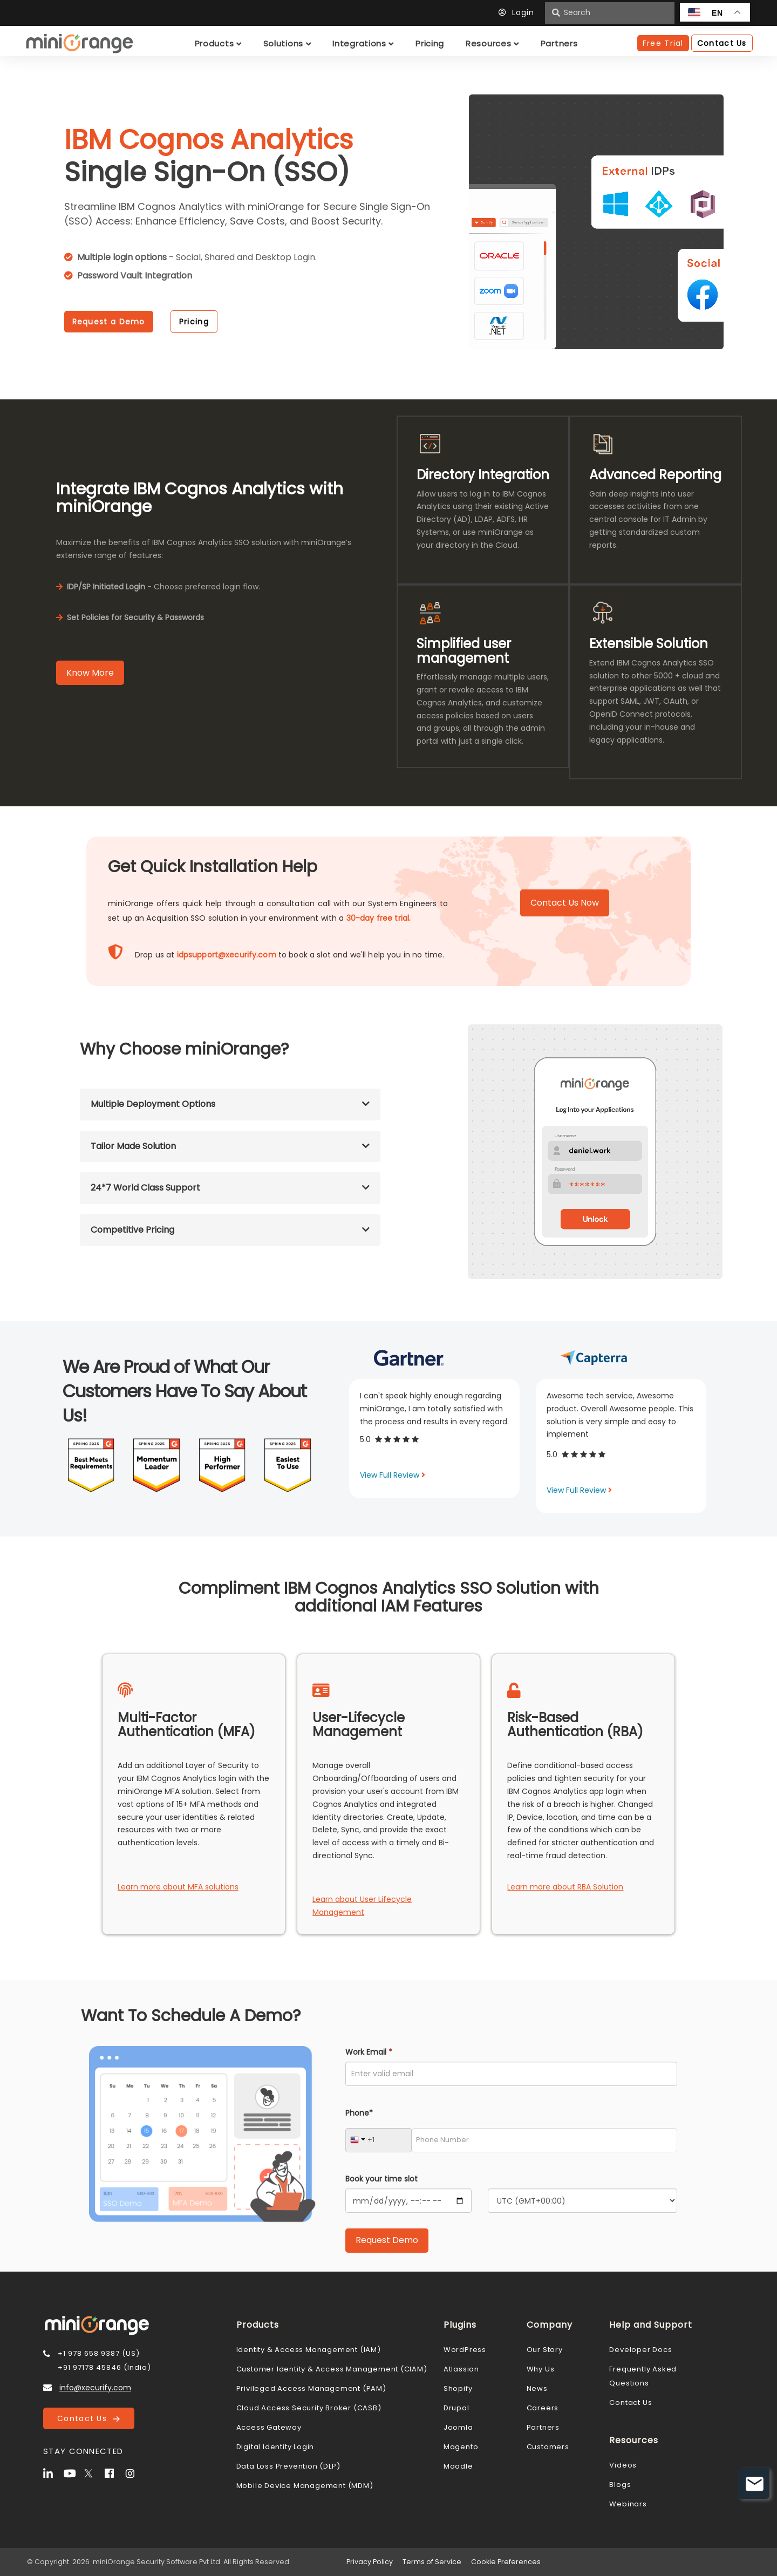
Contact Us (88, 2418)
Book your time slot (381, 2178)
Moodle (458, 2466)
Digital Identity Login (275, 2447)
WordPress (465, 2349)
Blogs (620, 2484)
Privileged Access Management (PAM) (311, 2388)
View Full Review (392, 1475)
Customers (548, 2447)
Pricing (194, 321)
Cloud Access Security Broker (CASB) (308, 2408)
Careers (543, 2408)
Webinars (627, 2504)
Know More (90, 673)
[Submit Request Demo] (386, 2240)
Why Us (541, 2369)
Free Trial (663, 43)
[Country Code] (378, 2140)
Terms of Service (432, 2561)
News (537, 2388)
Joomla (458, 2427)
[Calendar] (408, 2200)
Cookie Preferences (506, 2561)
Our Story (545, 2349)
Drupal (456, 2408)
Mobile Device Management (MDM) (304, 2485)
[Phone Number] (544, 2140)
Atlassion (461, 2369)
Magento (461, 2447)
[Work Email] (511, 2074)
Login (519, 12)
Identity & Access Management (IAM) (308, 2349)
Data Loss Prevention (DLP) (288, 2466)
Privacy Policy (369, 2561)
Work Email (368, 2052)
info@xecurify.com (95, 2387)
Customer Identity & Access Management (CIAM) (331, 2369)
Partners (543, 2427)
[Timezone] (582, 2200)
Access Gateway (269, 2427)
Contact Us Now (564, 902)
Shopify (458, 2388)
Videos (623, 2465)
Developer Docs (640, 2349)
